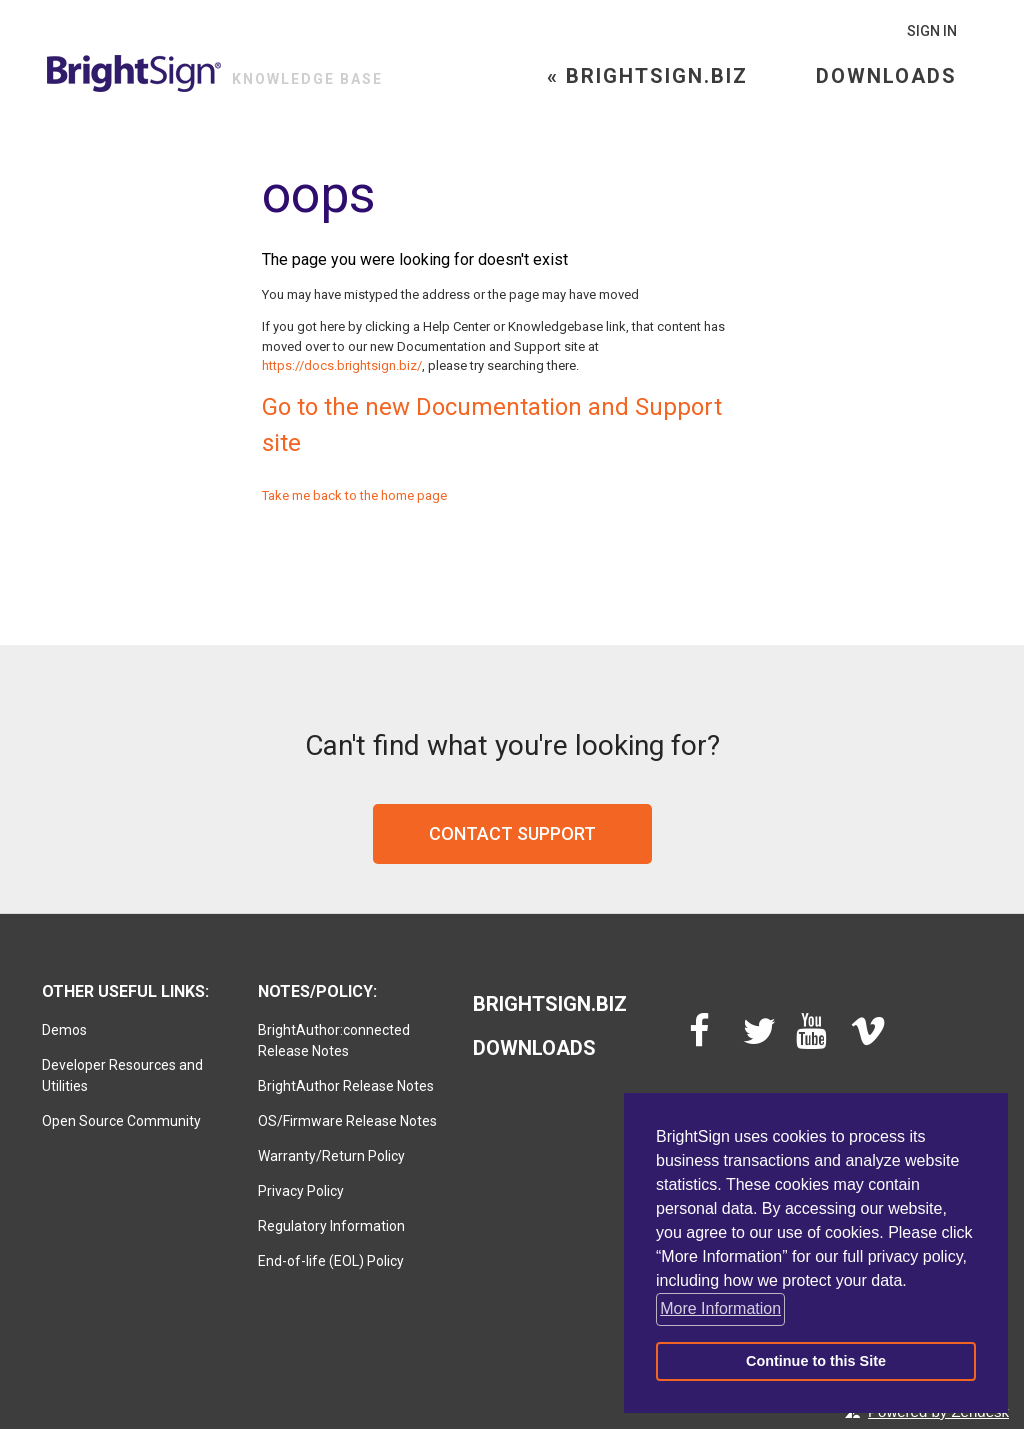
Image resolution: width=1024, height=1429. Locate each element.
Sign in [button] (932, 31)
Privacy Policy (301, 1191)
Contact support (512, 833)
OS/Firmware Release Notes (347, 1121)
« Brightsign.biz (647, 76)
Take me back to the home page (354, 495)
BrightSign (134, 73)
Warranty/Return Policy (331, 1156)
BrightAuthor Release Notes (346, 1086)
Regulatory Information (331, 1226)
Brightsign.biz (550, 1004)
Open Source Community (121, 1121)
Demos (64, 1030)
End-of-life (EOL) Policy (331, 1261)
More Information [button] (720, 1308)
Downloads (886, 76)
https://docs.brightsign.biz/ (342, 365)
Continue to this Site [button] (816, 1361)
